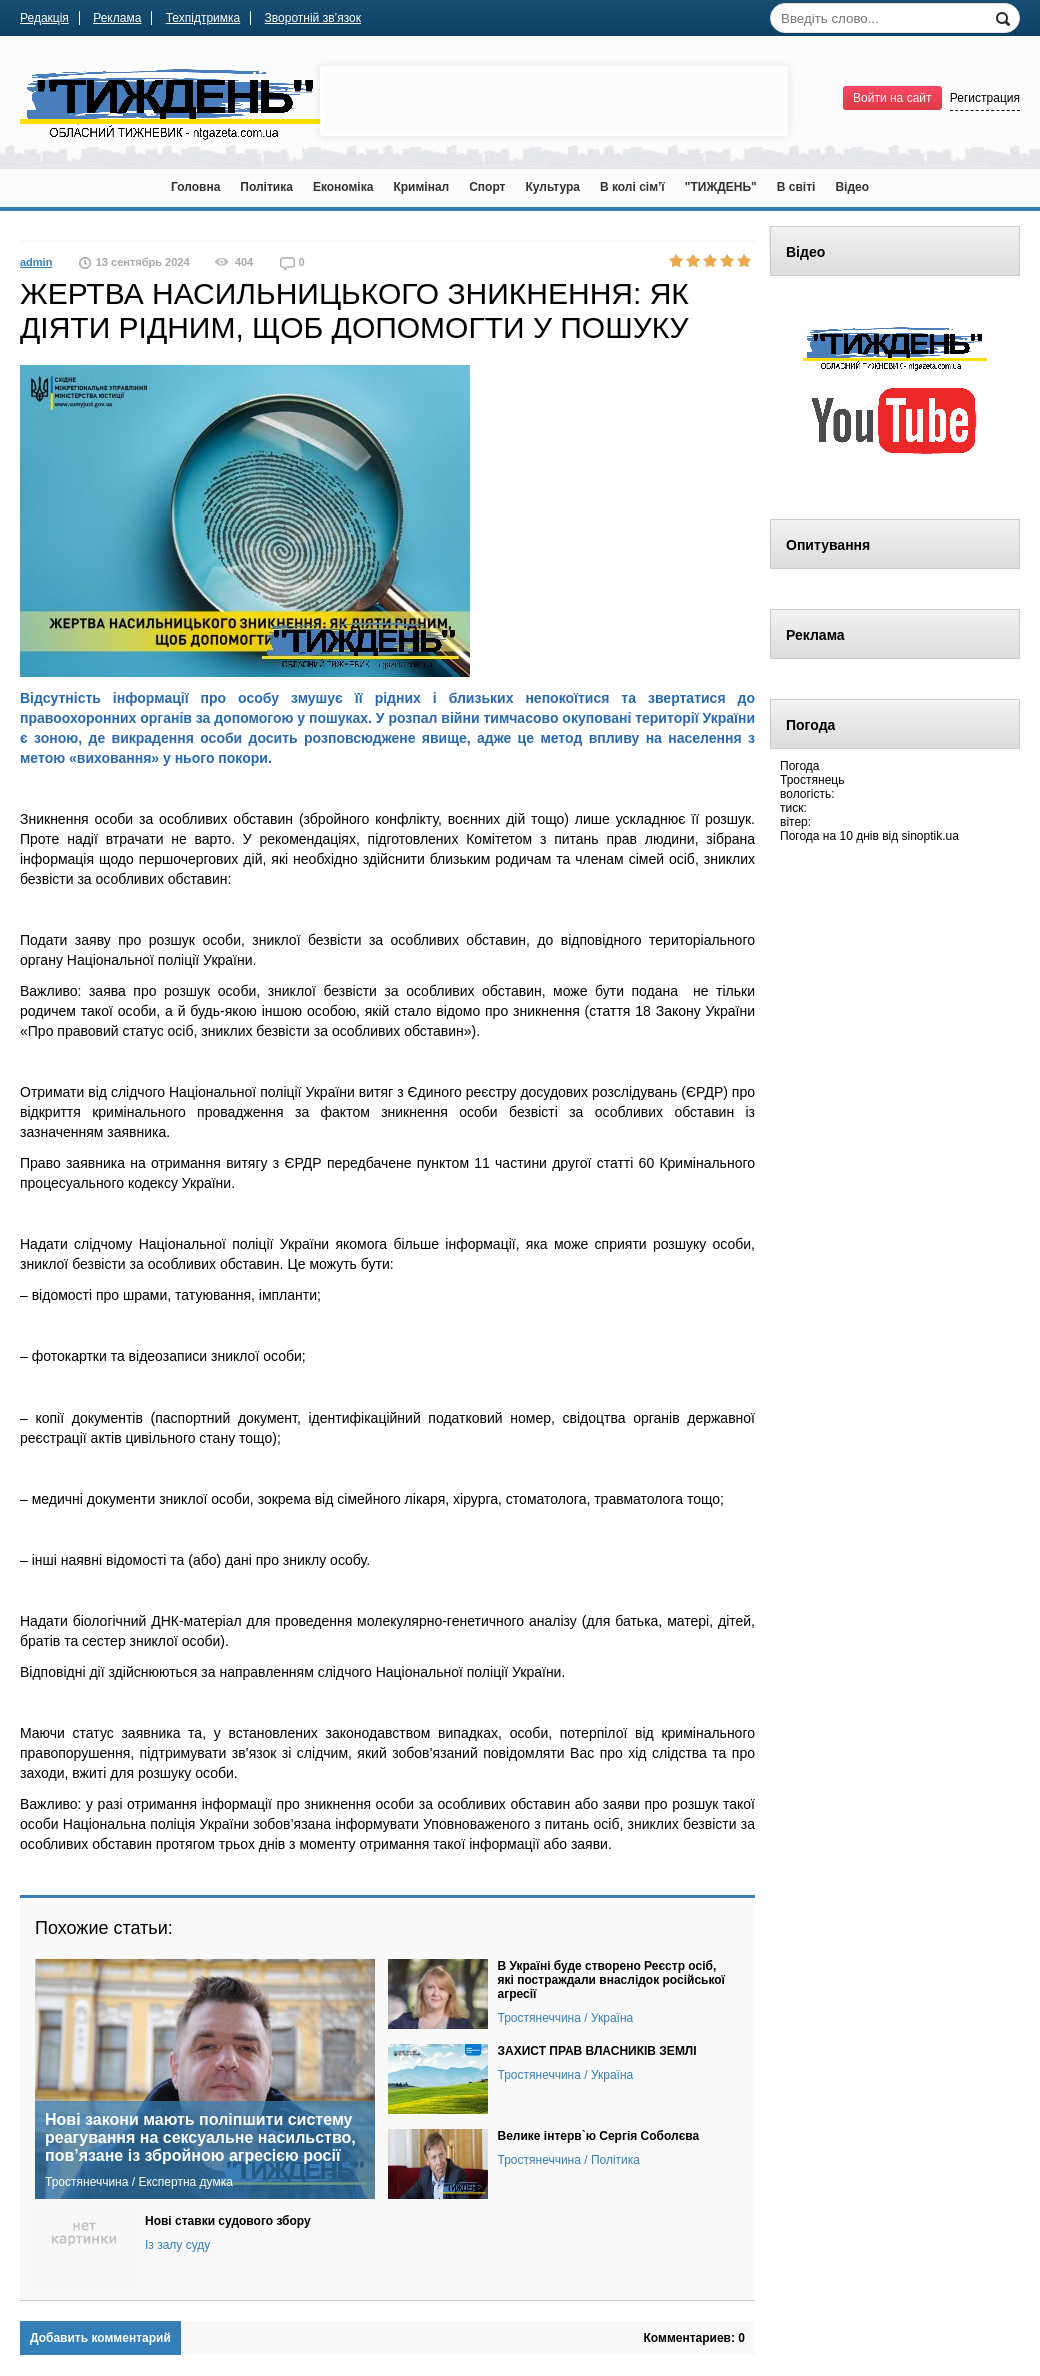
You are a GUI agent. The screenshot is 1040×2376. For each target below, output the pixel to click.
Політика (266, 187)
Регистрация (985, 98)
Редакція (44, 18)
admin (36, 262)
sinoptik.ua (930, 836)
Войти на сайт (892, 98)
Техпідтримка (203, 18)
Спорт (487, 187)
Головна (195, 187)
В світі (796, 187)
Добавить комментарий (100, 2338)
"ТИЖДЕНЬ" (721, 187)
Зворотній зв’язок (313, 18)
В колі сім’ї (632, 187)
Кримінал (421, 187)
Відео (852, 187)
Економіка (343, 187)
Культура (552, 187)
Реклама (117, 18)
